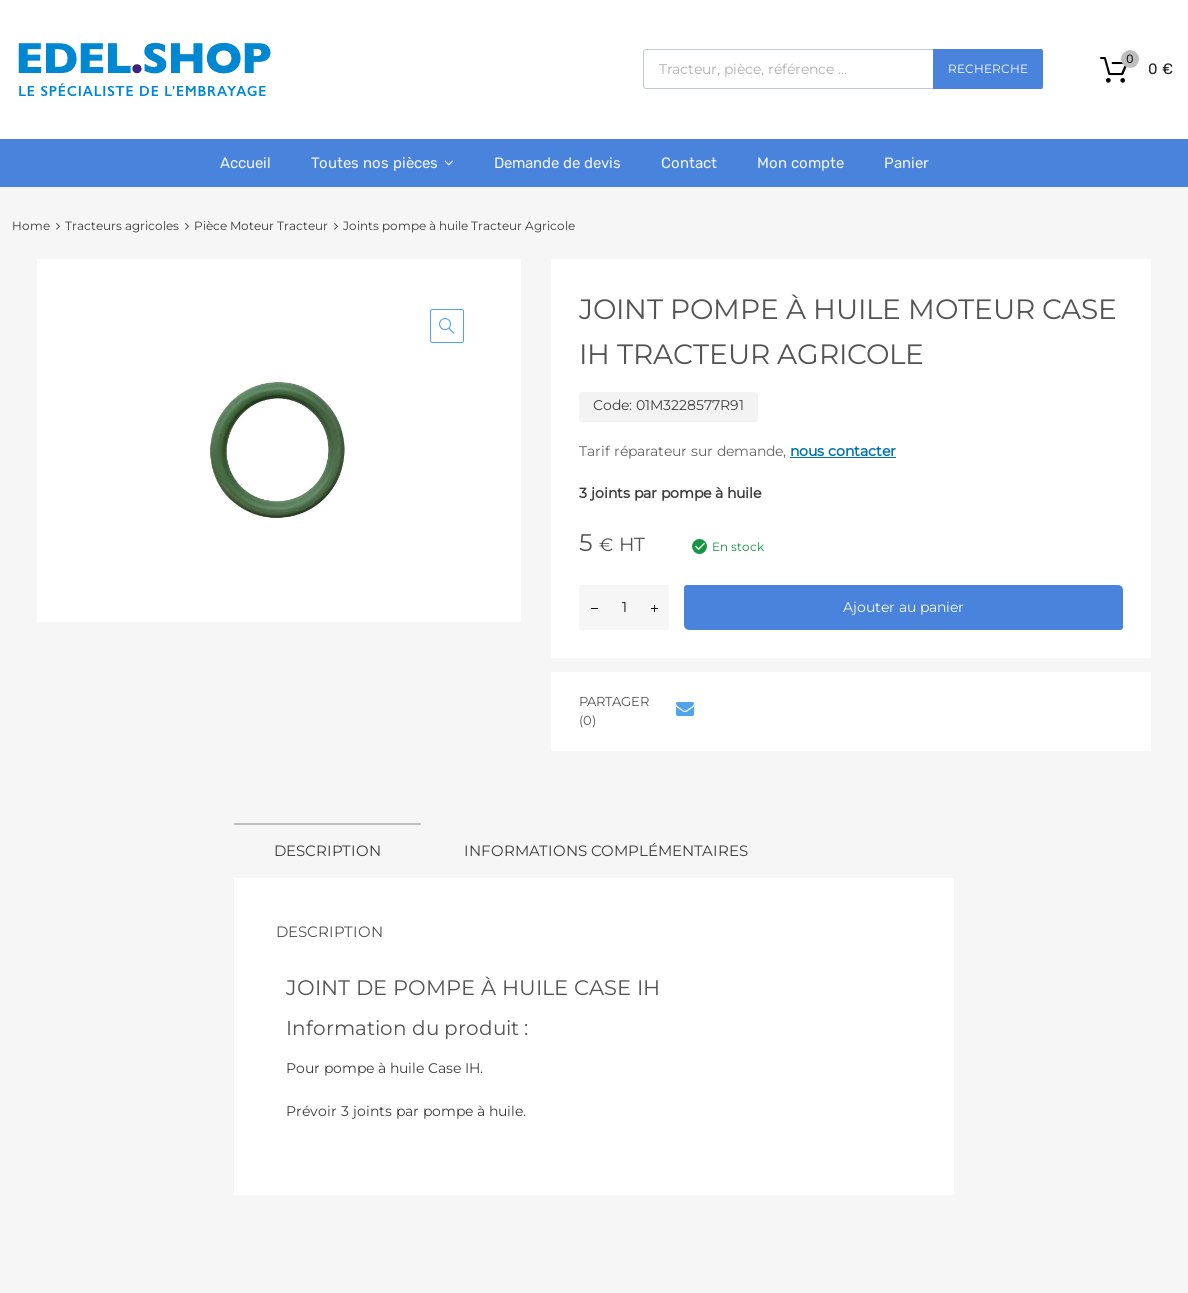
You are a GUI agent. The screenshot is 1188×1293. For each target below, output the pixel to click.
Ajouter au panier (903, 607)
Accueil (245, 163)
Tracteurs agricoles (122, 225)
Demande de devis (557, 163)
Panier (906, 163)
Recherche (988, 68)
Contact (689, 163)
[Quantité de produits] (624, 607)
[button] (447, 326)
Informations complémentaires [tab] (606, 850)
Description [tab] (327, 850)
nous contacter (843, 451)
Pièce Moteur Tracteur (261, 225)
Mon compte (800, 163)
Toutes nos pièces (382, 163)
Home (31, 225)
